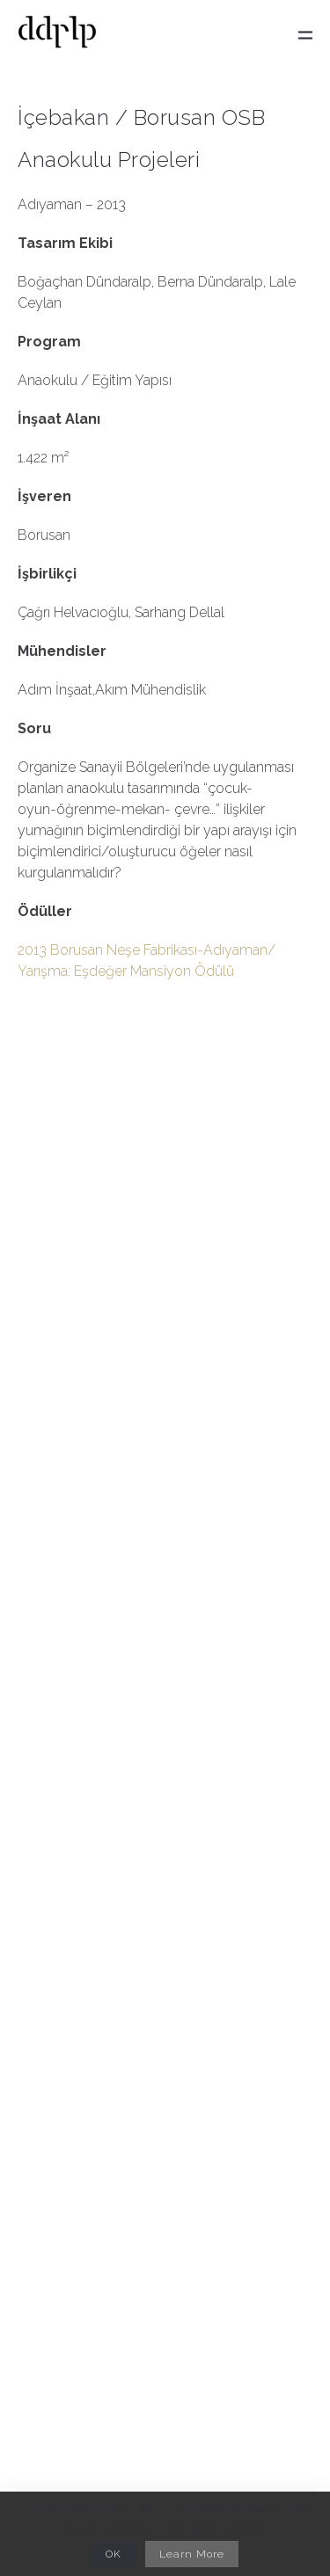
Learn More (191, 2554)
